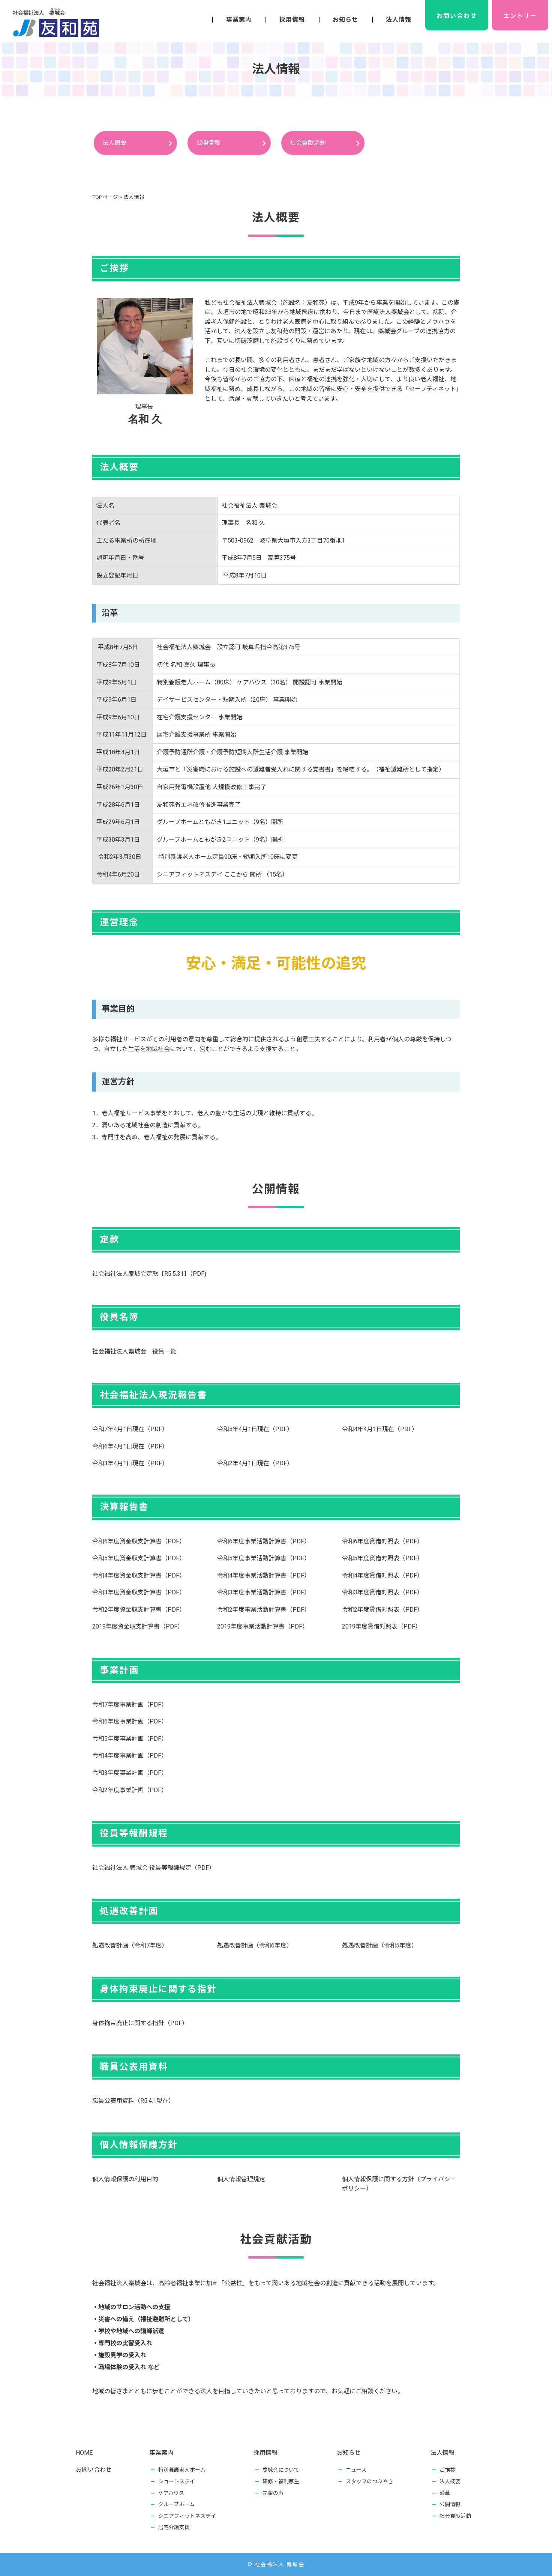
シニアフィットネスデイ (187, 2516)
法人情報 (398, 19)
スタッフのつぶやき (369, 2481)
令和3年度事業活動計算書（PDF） (263, 1592)
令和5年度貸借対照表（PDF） (382, 1558)
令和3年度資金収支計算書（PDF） (138, 1592)
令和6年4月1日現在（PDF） (130, 1446)
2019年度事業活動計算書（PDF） (262, 1626)
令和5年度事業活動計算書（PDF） (263, 1558)
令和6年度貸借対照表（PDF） (382, 1541)
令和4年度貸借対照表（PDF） (382, 1575)
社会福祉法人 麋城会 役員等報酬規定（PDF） (153, 1867)
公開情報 (208, 142)
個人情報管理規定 (241, 2179)
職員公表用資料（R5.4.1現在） (133, 2100)
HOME (84, 2452)
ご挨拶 (447, 2470)
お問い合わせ (456, 16)
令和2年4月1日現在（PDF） (255, 1463)
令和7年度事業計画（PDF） (129, 1704)
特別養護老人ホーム (182, 2470)
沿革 (447, 2493)
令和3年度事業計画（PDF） (129, 1772)
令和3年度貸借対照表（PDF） (382, 1592)
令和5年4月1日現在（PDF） (255, 1429)
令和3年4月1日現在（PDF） (130, 1463)
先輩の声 (273, 2493)
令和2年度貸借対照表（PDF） (382, 1609)
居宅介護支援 (174, 2527)
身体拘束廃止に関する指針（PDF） (140, 2023)
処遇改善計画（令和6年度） (254, 1945)
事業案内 (239, 19)
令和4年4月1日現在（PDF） (380, 1429)
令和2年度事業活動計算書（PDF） (263, 1609)
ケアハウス (171, 2493)
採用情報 (292, 19)
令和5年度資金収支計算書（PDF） (138, 1558)
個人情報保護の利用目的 (125, 2179)
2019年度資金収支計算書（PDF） (137, 1626)
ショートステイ (176, 2481)
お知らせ (345, 19)
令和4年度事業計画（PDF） (129, 1755)
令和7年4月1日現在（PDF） (130, 1429)
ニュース (356, 2470)
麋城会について (280, 2470)
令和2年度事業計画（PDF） (129, 1790)
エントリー (520, 16)
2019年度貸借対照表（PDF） (381, 1626)
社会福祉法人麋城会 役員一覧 (134, 1351)
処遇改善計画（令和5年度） (379, 1945)
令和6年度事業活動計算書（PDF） (263, 1541)
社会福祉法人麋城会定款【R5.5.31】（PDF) (149, 1273)
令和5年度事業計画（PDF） (129, 1738)
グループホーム (176, 2504)
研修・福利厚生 (280, 2481)
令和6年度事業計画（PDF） (129, 1721)
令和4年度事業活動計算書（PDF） (263, 1575)
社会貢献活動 (308, 142)
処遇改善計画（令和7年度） (130, 1945)
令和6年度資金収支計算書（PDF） (138, 1541)
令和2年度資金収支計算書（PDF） (138, 1609)
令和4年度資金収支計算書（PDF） (138, 1575)
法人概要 (114, 142)
